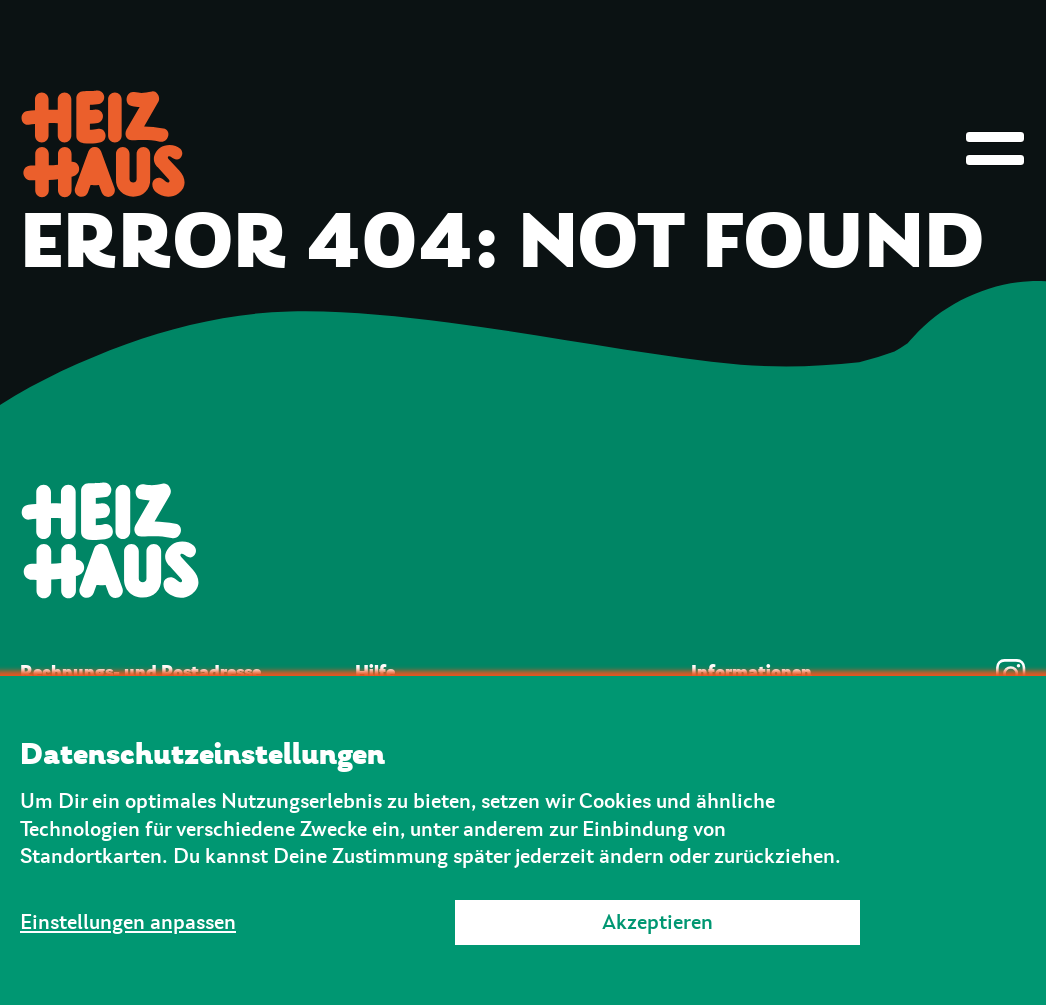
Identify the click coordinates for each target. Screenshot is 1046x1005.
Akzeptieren (657, 922)
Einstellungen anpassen (128, 922)
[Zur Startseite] (523, 540)
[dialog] (523, 840)
